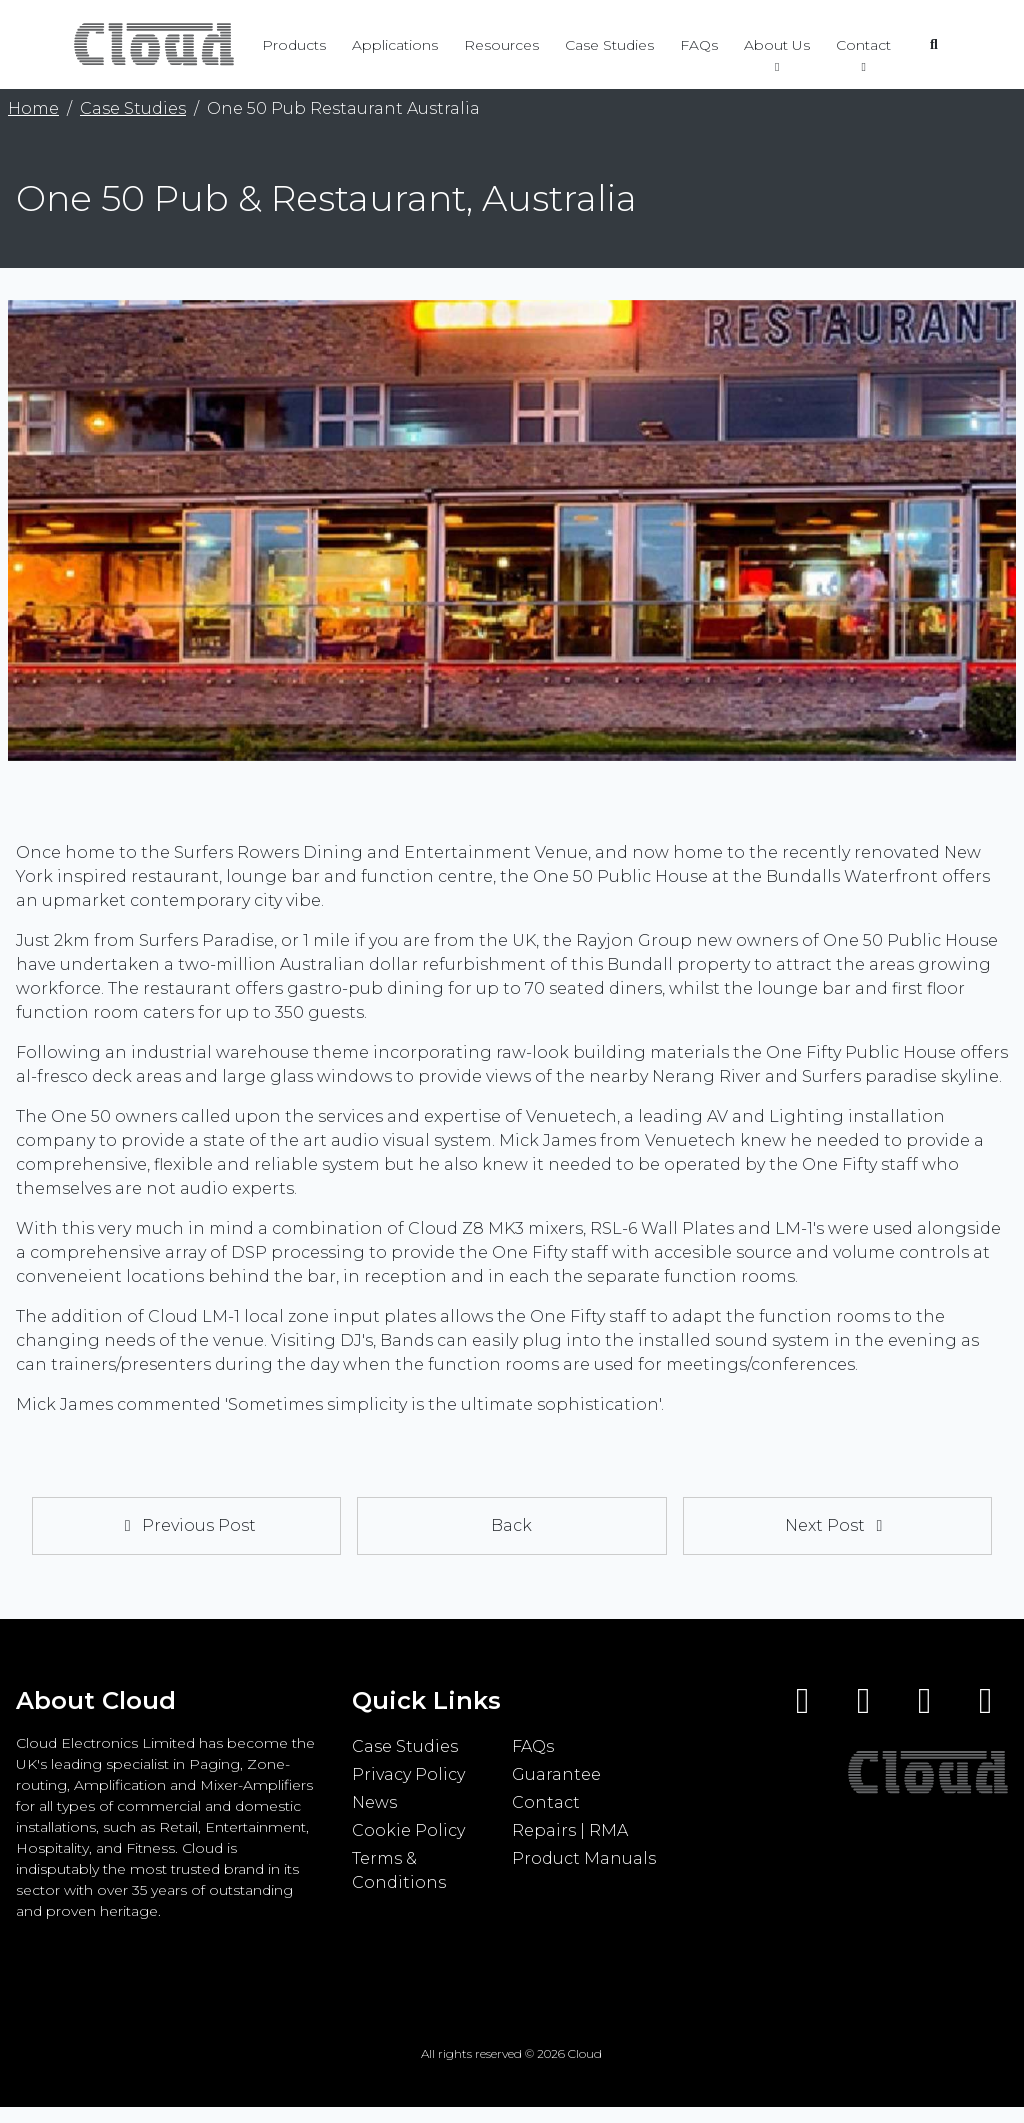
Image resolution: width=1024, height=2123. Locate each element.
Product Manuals (584, 1858)
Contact (863, 51)
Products (294, 45)
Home (33, 108)
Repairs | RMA (570, 1830)
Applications (395, 45)
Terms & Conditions (399, 1870)
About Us (777, 51)
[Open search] (934, 45)
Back (511, 1525)
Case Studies (609, 45)
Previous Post (187, 1525)
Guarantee (556, 1774)
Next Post (837, 1525)
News (374, 1802)
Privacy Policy (408, 1774)
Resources (501, 45)
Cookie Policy (408, 1830)
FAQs (699, 45)
